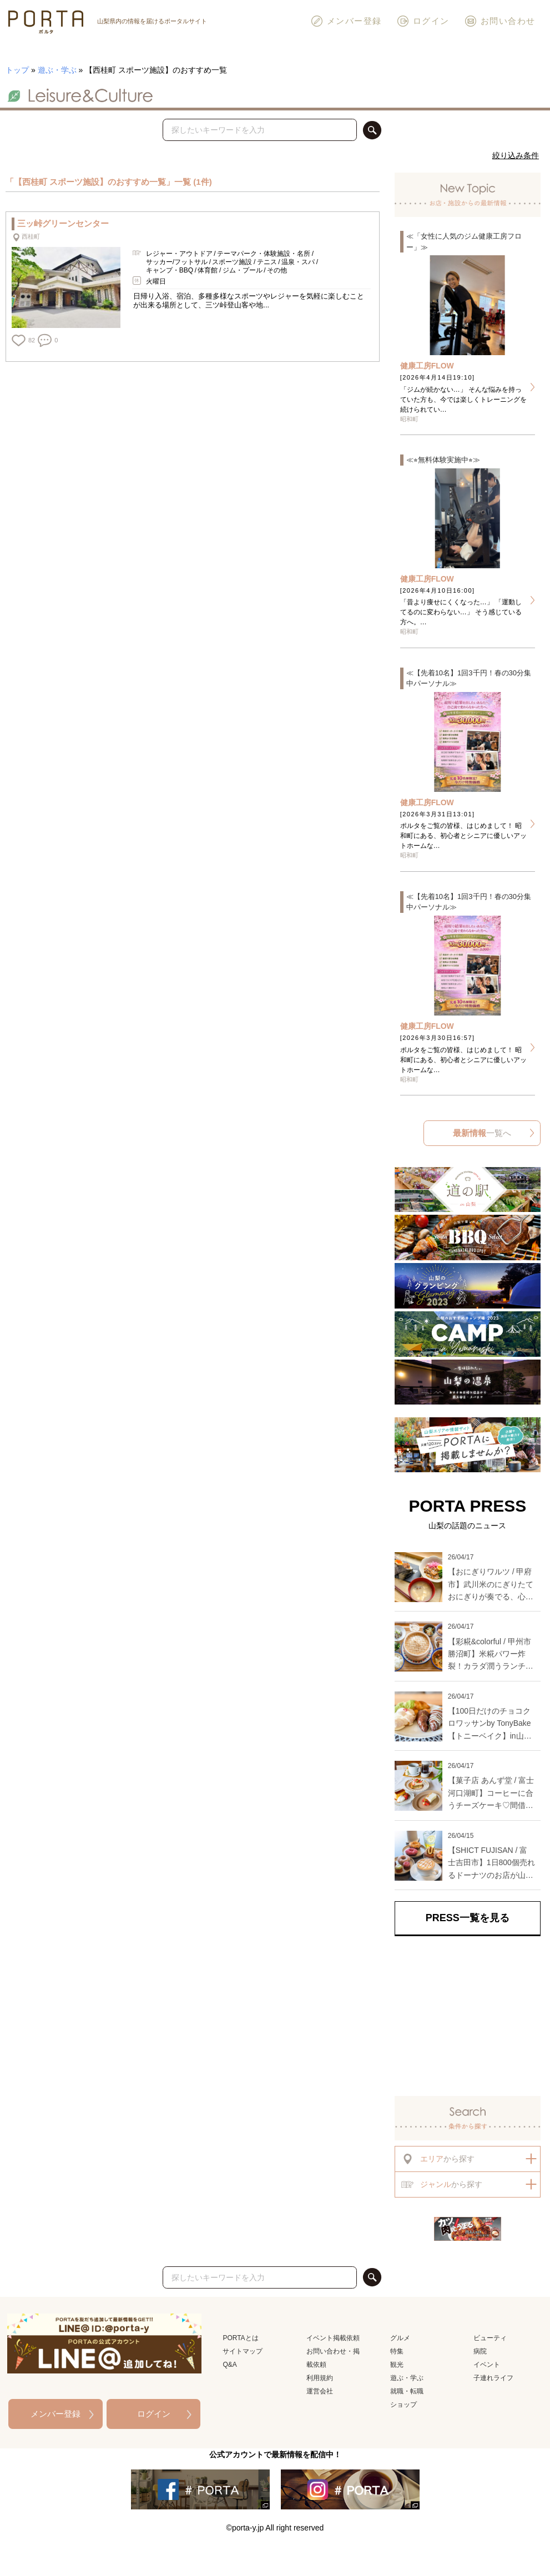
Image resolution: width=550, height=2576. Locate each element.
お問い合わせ (500, 21)
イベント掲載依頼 (333, 2338)
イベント (486, 2364)
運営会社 (319, 2391)
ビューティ (490, 2338)
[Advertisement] (468, 2014)
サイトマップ (243, 2351)
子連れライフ (493, 2378)
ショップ (403, 2404)
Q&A (229, 2364)
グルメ (400, 2338)
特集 (396, 2351)
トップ (17, 69)
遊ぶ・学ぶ (57, 69)
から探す (438, 2159)
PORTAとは (240, 2338)
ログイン (423, 21)
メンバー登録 (346, 21)
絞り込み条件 (515, 155)
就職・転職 (406, 2391)
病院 (480, 2351)
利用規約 (319, 2378)
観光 (396, 2364)
